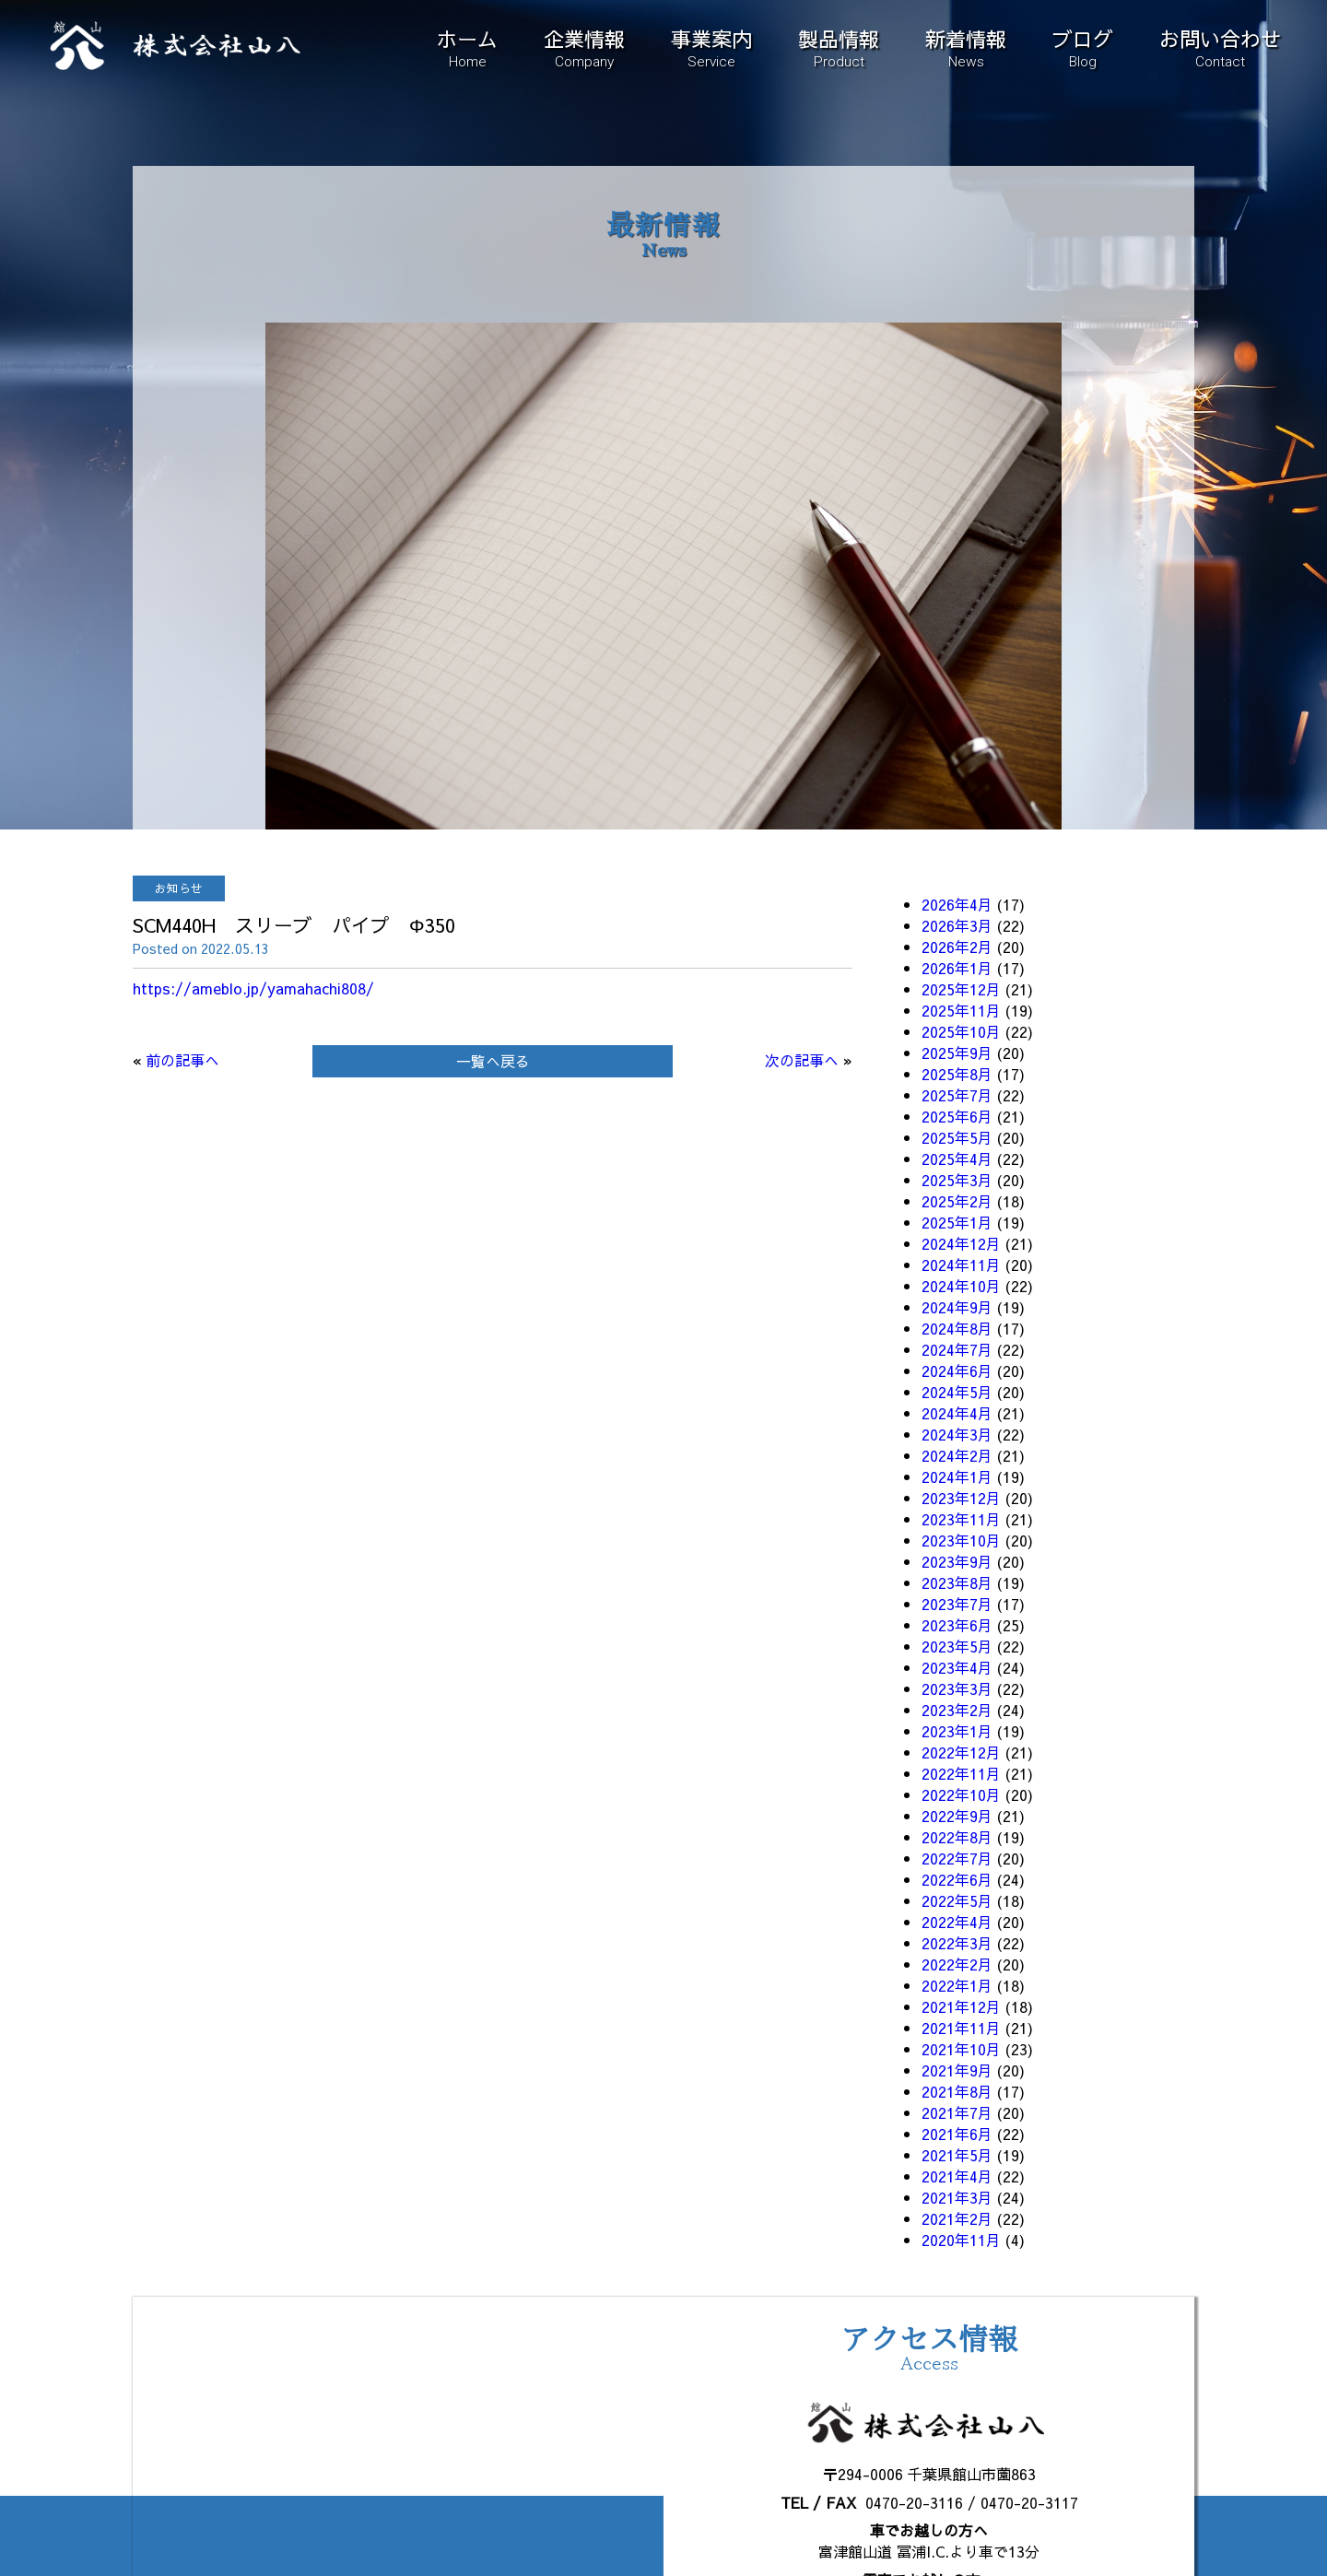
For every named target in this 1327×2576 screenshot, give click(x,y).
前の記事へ (182, 1060)
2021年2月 (957, 2218)
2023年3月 (957, 1688)
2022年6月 (957, 1879)
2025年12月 (961, 989)
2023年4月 (957, 1667)
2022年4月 (957, 1921)
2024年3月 (957, 1434)
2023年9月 (957, 1561)
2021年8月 (957, 2091)
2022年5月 (957, 1900)
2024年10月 (961, 1286)
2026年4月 (957, 904)
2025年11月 (961, 1010)
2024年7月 (957, 1349)
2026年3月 (957, 925)
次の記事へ (802, 1060)
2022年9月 (957, 1816)
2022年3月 (957, 1943)
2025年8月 (957, 1074)
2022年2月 (957, 1964)
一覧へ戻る (493, 1061)
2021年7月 (957, 2112)
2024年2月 (957, 1455)
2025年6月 (957, 1116)
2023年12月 (961, 1498)
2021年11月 (961, 2027)
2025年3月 (957, 1180)
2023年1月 (957, 1731)
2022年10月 (961, 1794)
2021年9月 (957, 2070)
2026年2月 (957, 946)
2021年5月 (957, 2155)
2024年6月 (957, 1370)
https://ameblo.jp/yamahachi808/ (253, 988)
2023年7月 (957, 1604)
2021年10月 (961, 2049)
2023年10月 (961, 1540)
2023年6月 (957, 1625)
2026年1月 (957, 968)
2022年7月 (957, 1858)
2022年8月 (957, 1837)
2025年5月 (957, 1137)
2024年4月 (957, 1413)
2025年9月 (957, 1052)
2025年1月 (957, 1222)
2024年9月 (957, 1307)
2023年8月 (957, 1582)
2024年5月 (957, 1392)
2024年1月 (957, 1476)
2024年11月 (961, 1264)
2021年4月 (957, 2176)
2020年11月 (961, 2239)
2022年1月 (957, 1985)
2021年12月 (961, 2006)
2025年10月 (961, 1031)
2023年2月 (957, 1710)
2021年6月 (957, 2133)
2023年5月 (957, 1646)
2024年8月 (957, 1328)
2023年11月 (961, 1519)
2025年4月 (957, 1158)
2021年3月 (957, 2197)
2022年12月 (961, 1752)
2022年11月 (961, 1773)
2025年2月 (957, 1201)
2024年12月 (961, 1243)
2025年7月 (957, 1095)
